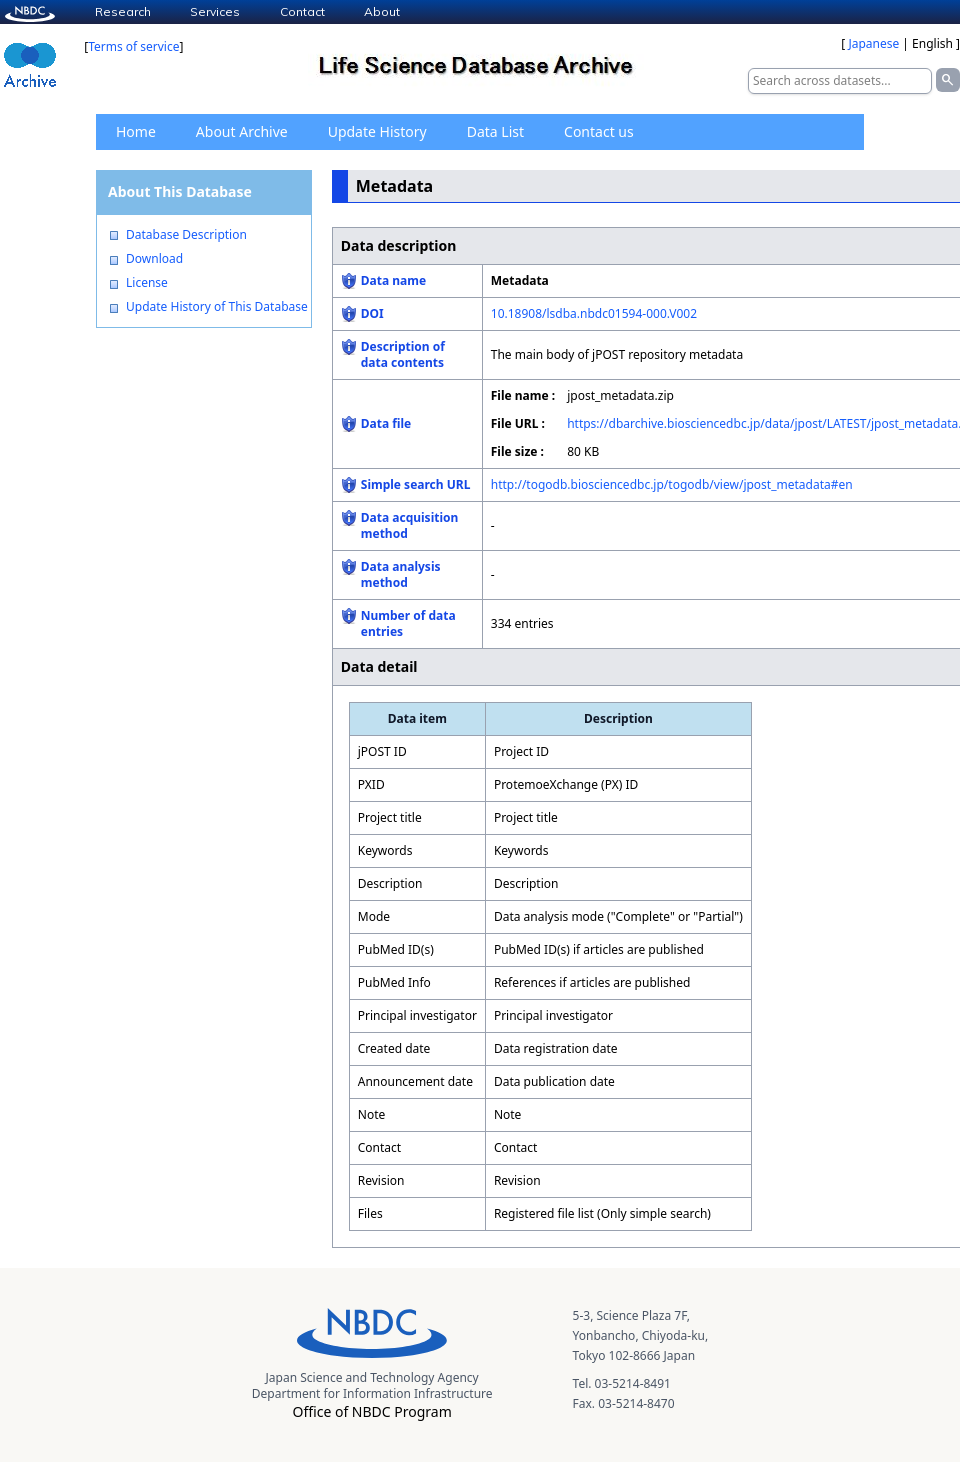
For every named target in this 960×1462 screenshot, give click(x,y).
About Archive (242, 131)
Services (215, 11)
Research (123, 11)
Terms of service (133, 46)
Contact (302, 11)
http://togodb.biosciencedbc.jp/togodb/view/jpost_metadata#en (672, 484)
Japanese (873, 43)
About (382, 11)
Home (136, 131)
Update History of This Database (217, 307)
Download (154, 259)
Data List (495, 131)
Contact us (599, 131)
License (147, 283)
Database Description (186, 235)
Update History (377, 131)
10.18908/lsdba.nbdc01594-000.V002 (594, 313)
